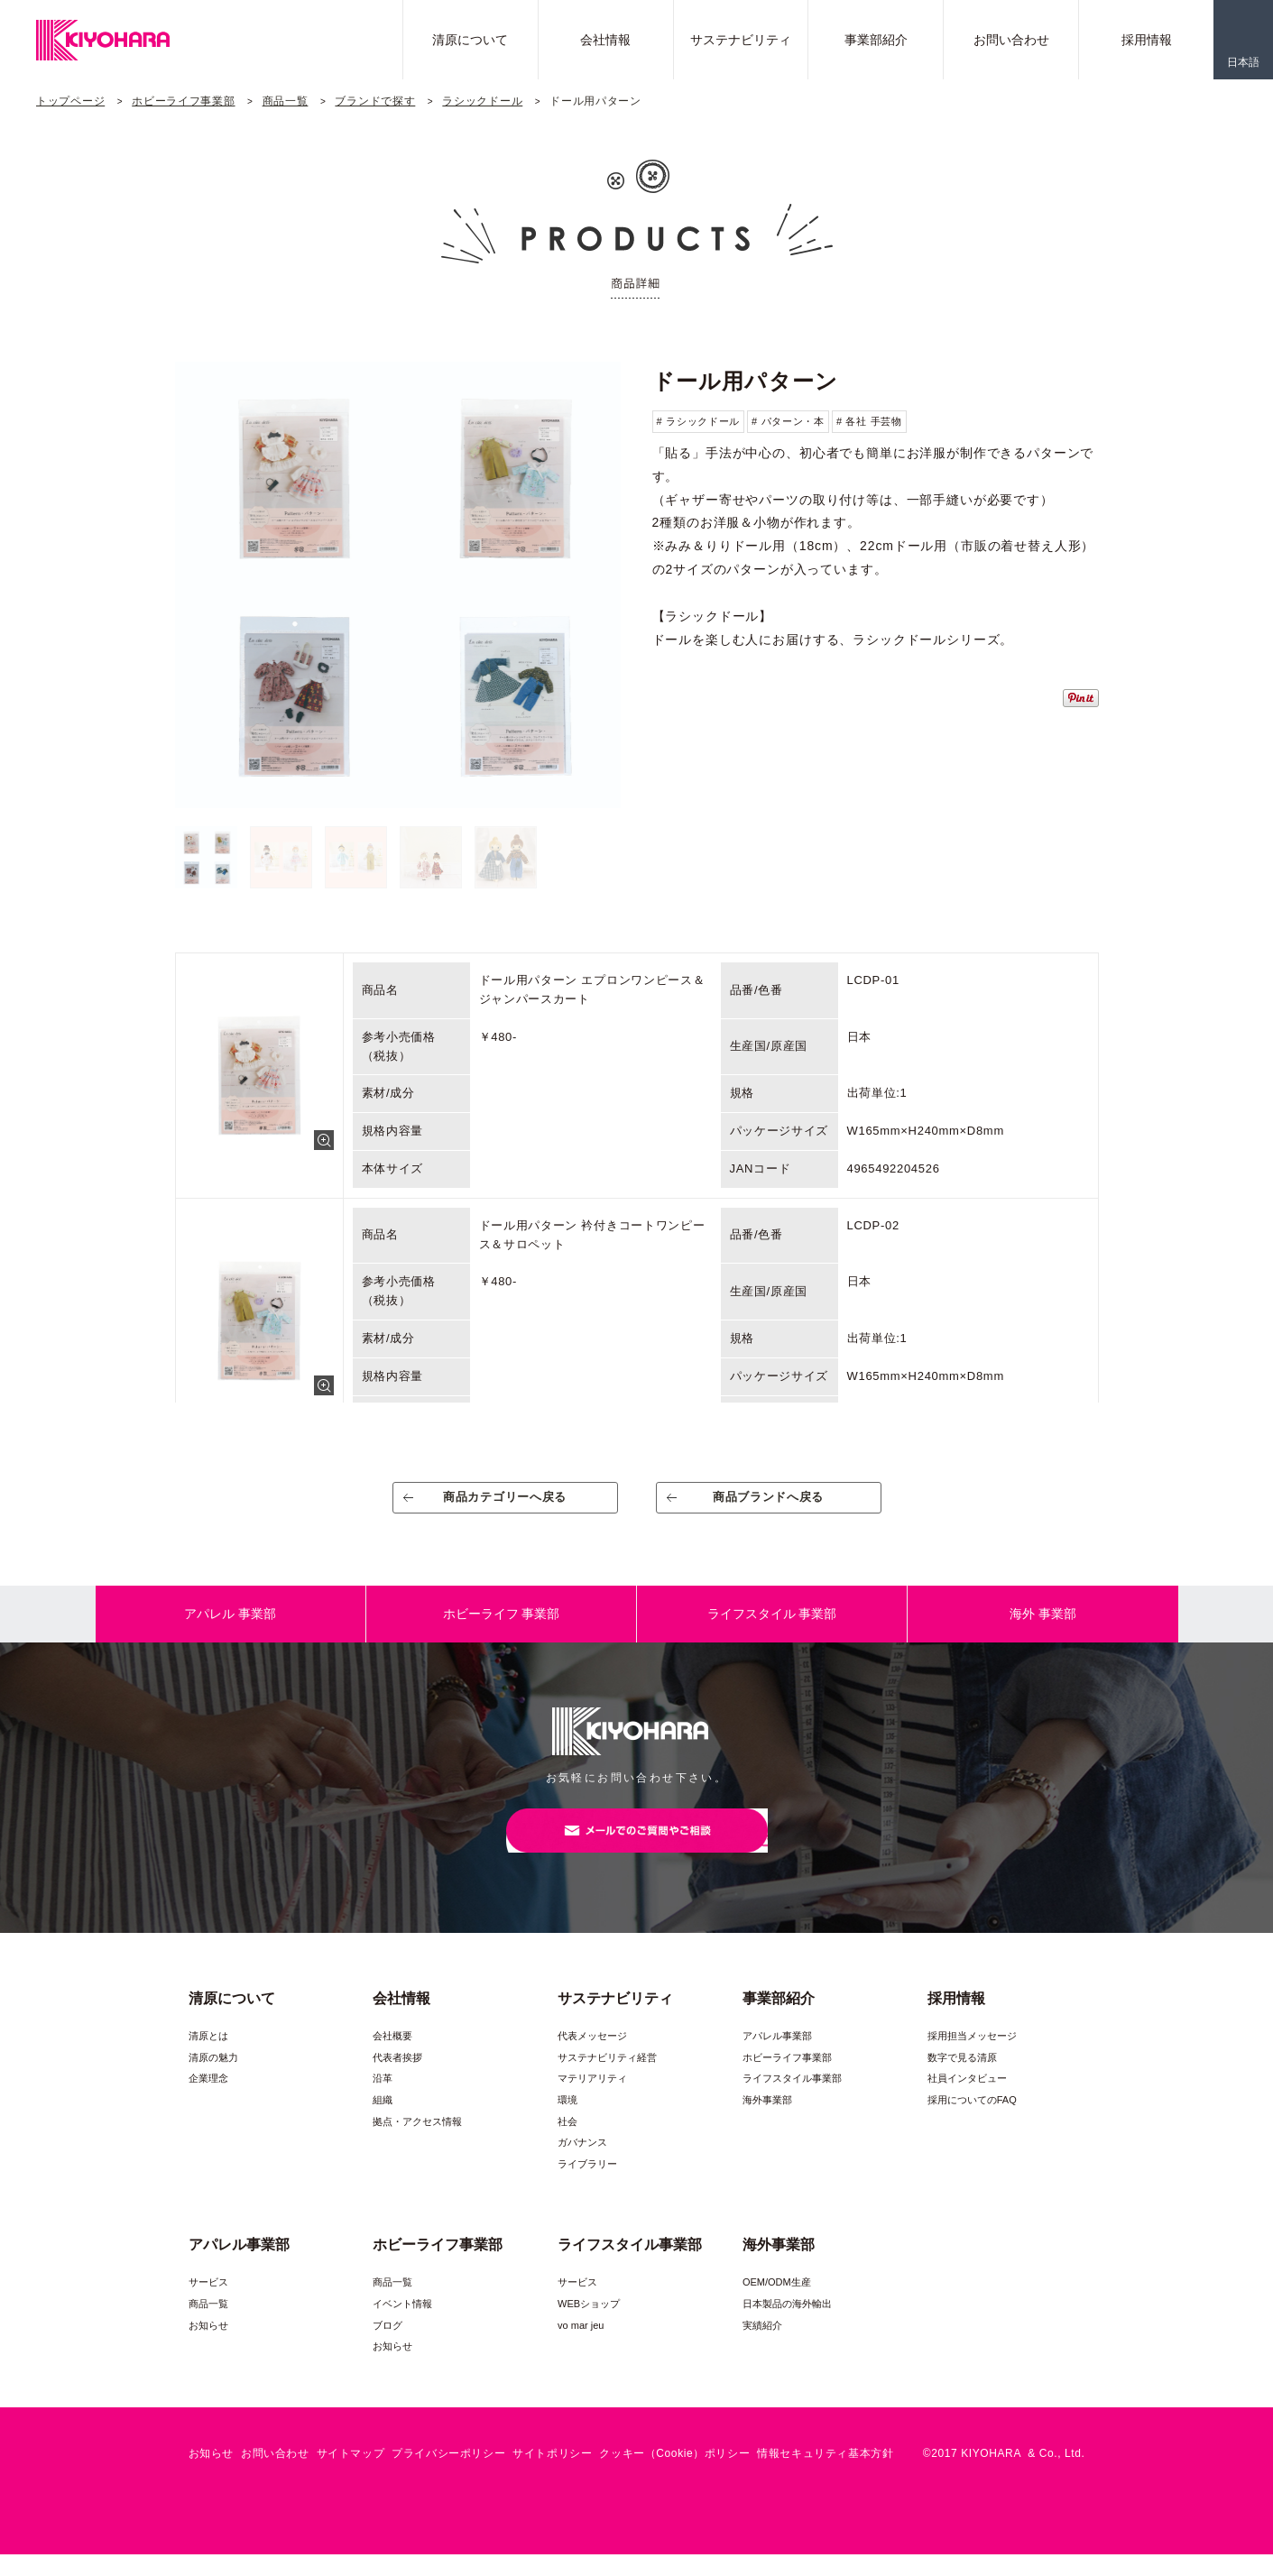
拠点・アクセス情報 (417, 2143)
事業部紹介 (876, 39)
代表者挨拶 (397, 2079)
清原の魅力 (213, 2079)
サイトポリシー (552, 2475)
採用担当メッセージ (972, 2057)
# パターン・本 (788, 421)
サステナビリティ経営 (607, 2079)
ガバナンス (582, 2163)
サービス (208, 2303)
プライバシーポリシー (448, 2475)
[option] (398, 585)
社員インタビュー (967, 2099)
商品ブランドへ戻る (768, 1504)
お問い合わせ (1011, 39)
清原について (470, 39)
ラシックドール (482, 101)
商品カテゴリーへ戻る (504, 1504)
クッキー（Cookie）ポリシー (674, 2475)
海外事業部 (767, 2121)
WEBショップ (589, 2325)
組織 (382, 2121)
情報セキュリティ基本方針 (825, 2475)
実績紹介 (762, 2346)
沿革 (382, 2099)
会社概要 (392, 2057)
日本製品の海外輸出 (787, 2325)
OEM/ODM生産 (777, 2303)
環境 (567, 2121)
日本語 (1243, 62)
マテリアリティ (592, 2099)
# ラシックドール (698, 421)
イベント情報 (402, 2325)
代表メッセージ (592, 2057)
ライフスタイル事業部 (792, 2099)
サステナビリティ (740, 39)
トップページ (70, 101)
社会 (567, 2143)
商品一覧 (286, 101)
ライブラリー (587, 2185)
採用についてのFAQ (972, 2121)
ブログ (387, 2346)
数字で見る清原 (962, 2079)
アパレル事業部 (777, 2057)
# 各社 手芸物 (869, 421)
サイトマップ (351, 2475)
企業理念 (208, 2099)
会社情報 (605, 39)
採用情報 (1146, 39)
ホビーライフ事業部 (183, 101)
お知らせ (208, 2346)
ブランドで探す (375, 101)
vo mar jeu (581, 2346)
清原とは (208, 2057)
